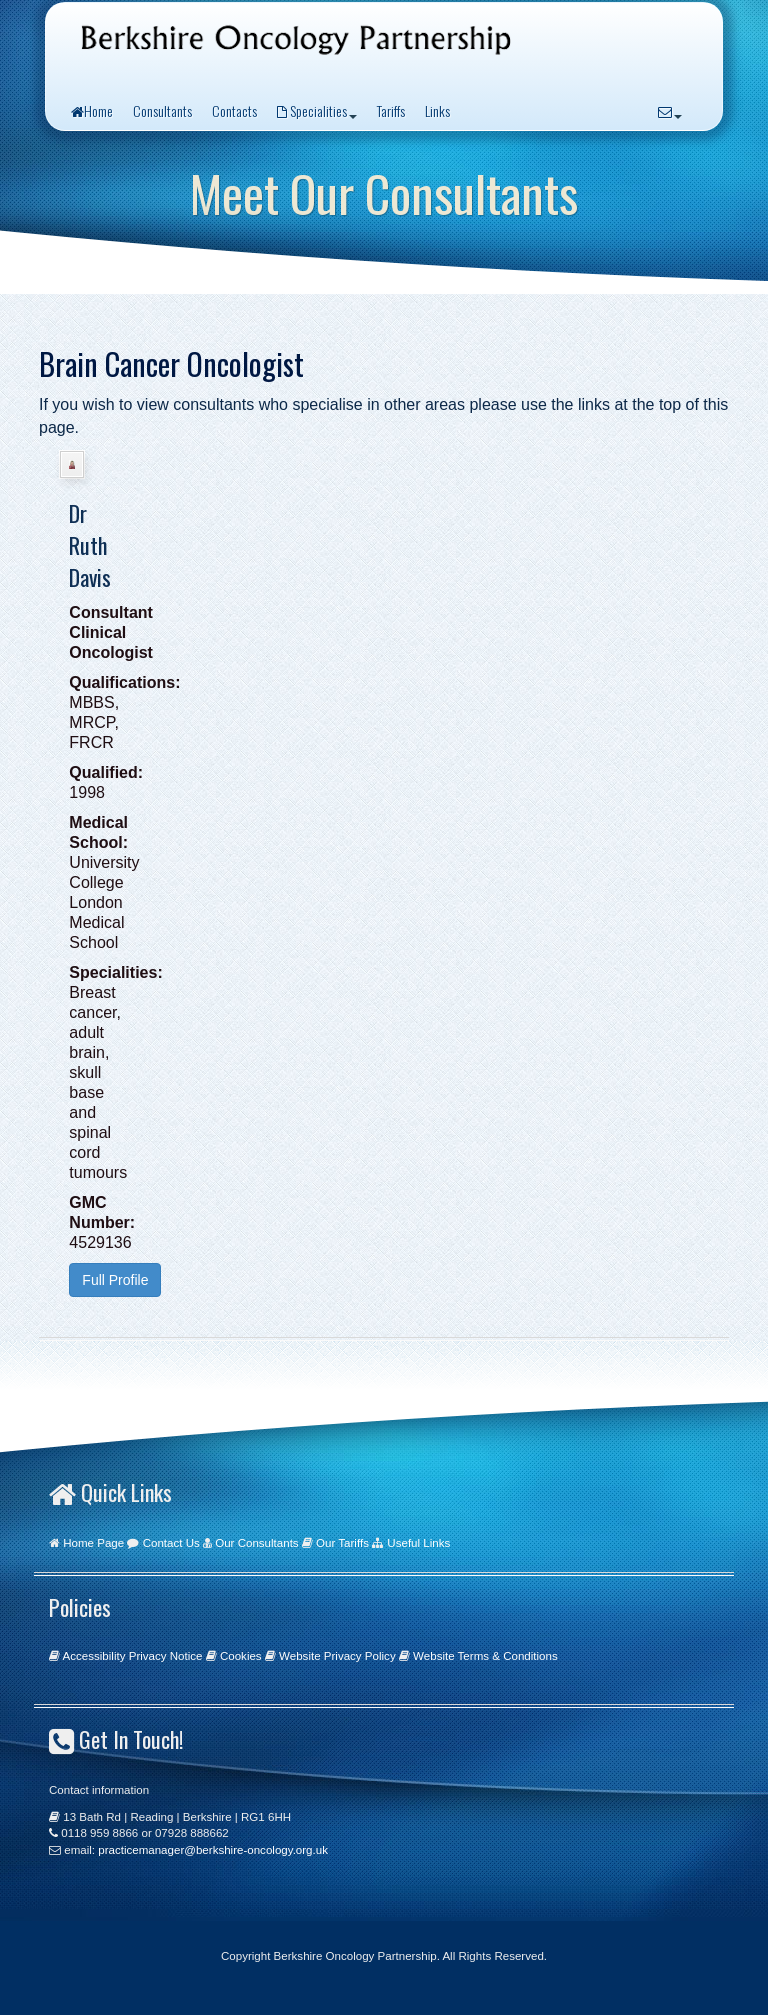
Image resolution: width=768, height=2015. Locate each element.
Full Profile (115, 1280)
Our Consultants (256, 1543)
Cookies (241, 1656)
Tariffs (391, 110)
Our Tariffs (342, 1543)
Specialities (317, 110)
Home (92, 110)
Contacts (234, 110)
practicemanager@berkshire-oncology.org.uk (213, 1850)
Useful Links (418, 1543)
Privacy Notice (166, 1656)
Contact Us (171, 1543)
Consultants (162, 110)
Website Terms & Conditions (485, 1656)
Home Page (93, 1543)
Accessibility (94, 1656)
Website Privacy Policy (337, 1656)
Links (437, 110)
